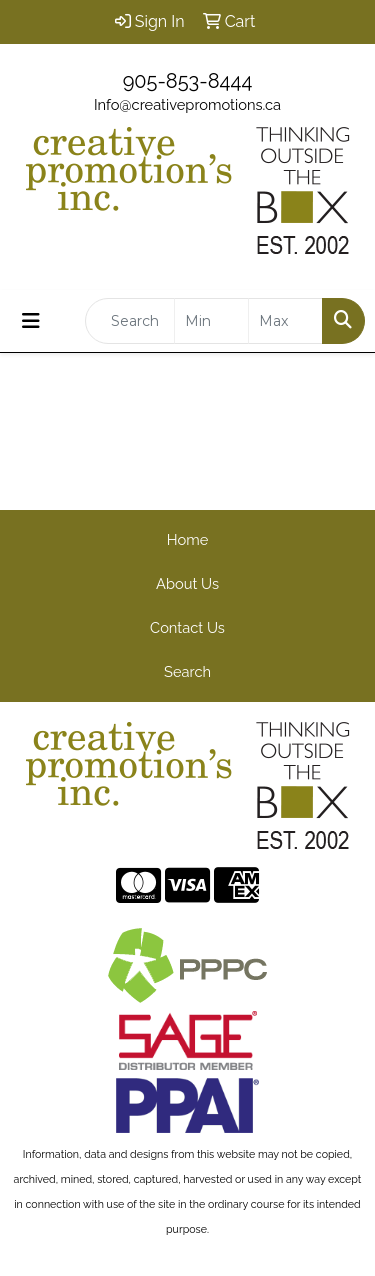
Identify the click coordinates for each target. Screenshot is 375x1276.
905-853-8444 (188, 81)
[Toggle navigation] (31, 321)
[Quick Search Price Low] (211, 321)
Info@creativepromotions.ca (187, 104)
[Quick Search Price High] (285, 321)
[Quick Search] (130, 321)
